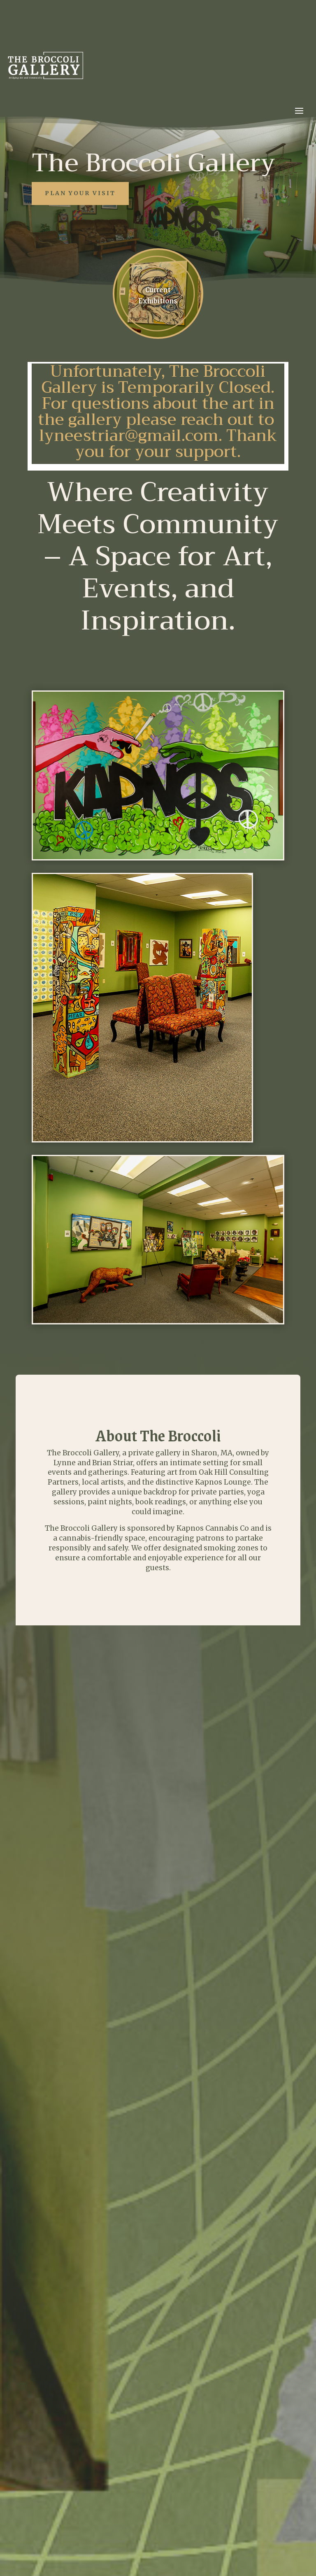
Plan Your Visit (80, 193)
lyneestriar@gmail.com (128, 436)
